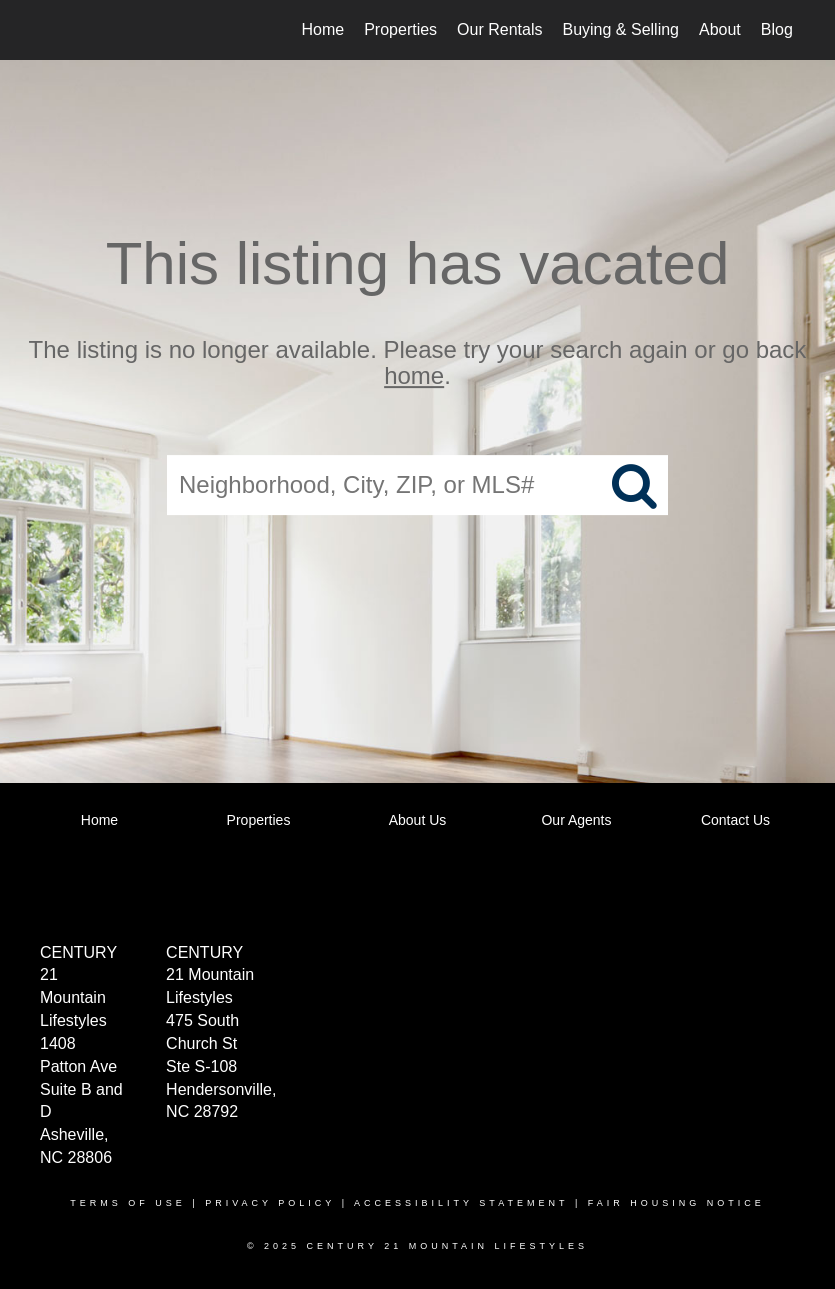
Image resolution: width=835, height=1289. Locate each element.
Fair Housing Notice (676, 1203)
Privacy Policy (270, 1203)
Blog (777, 29)
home (414, 376)
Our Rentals (499, 29)
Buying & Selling (620, 29)
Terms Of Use (128, 1203)
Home (323, 29)
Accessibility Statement (461, 1203)
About (720, 29)
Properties (400, 29)
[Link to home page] (53, 30)
